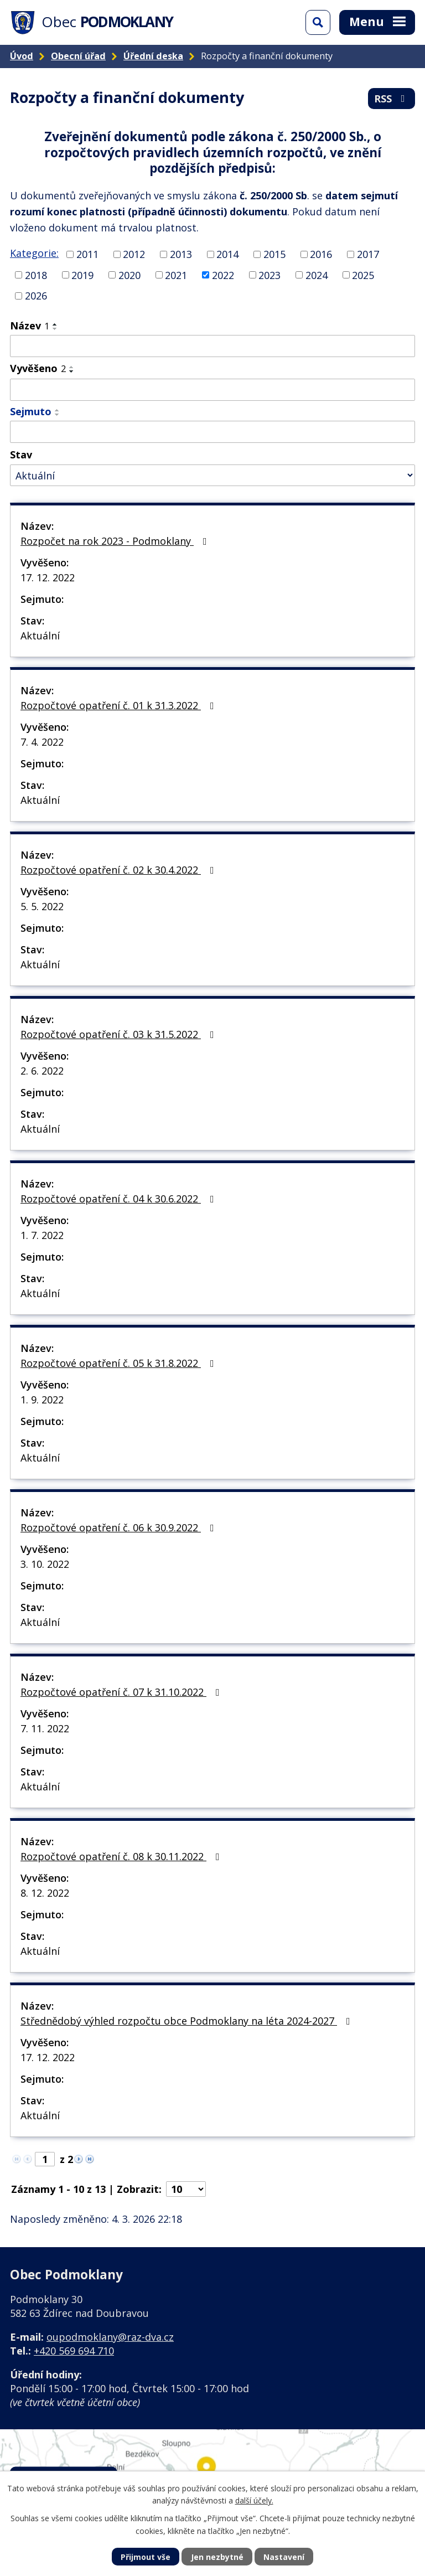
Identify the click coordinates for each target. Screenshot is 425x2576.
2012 (134, 254)
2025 (363, 274)
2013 (181, 254)
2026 (36, 295)
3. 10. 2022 (44, 1564)
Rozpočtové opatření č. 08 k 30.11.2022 (122, 1856)
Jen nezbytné (217, 2557)
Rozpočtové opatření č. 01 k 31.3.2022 (119, 705)
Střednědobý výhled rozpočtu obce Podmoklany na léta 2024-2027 (187, 2020)
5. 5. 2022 (42, 906)
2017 (368, 254)
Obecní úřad (78, 56)
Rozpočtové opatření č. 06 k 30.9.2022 (119, 1527)
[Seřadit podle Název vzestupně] (55, 324)
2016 (321, 254)
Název (29, 325)
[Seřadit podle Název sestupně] (55, 329)
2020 (129, 274)
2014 (227, 254)
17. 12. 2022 (47, 577)
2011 (87, 254)
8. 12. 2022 (44, 1892)
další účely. (254, 2500)
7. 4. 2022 (42, 741)
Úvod (21, 56)
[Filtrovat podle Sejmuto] (212, 432)
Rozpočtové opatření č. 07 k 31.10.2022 (122, 1692)
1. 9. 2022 (42, 1399)
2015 (274, 254)
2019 (82, 274)
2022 (223, 274)
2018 (36, 274)
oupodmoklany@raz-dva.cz (110, 2336)
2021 (176, 274)
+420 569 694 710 (74, 2350)
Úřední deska (153, 56)
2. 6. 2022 (42, 1070)
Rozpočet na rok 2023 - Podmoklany (115, 541)
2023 (269, 274)
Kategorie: (34, 253)
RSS (392, 98)
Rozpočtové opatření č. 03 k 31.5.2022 (119, 1034)
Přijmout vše (145, 2557)
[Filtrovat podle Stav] (212, 475)
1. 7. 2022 (42, 1235)
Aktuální (40, 635)
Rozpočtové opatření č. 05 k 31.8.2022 (119, 1363)
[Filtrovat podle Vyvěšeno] (212, 390)
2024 (316, 274)
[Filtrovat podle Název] (212, 346)
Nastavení (283, 2557)
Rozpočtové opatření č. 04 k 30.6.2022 (119, 1198)
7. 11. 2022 (44, 1728)
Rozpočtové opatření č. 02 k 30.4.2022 (119, 869)
